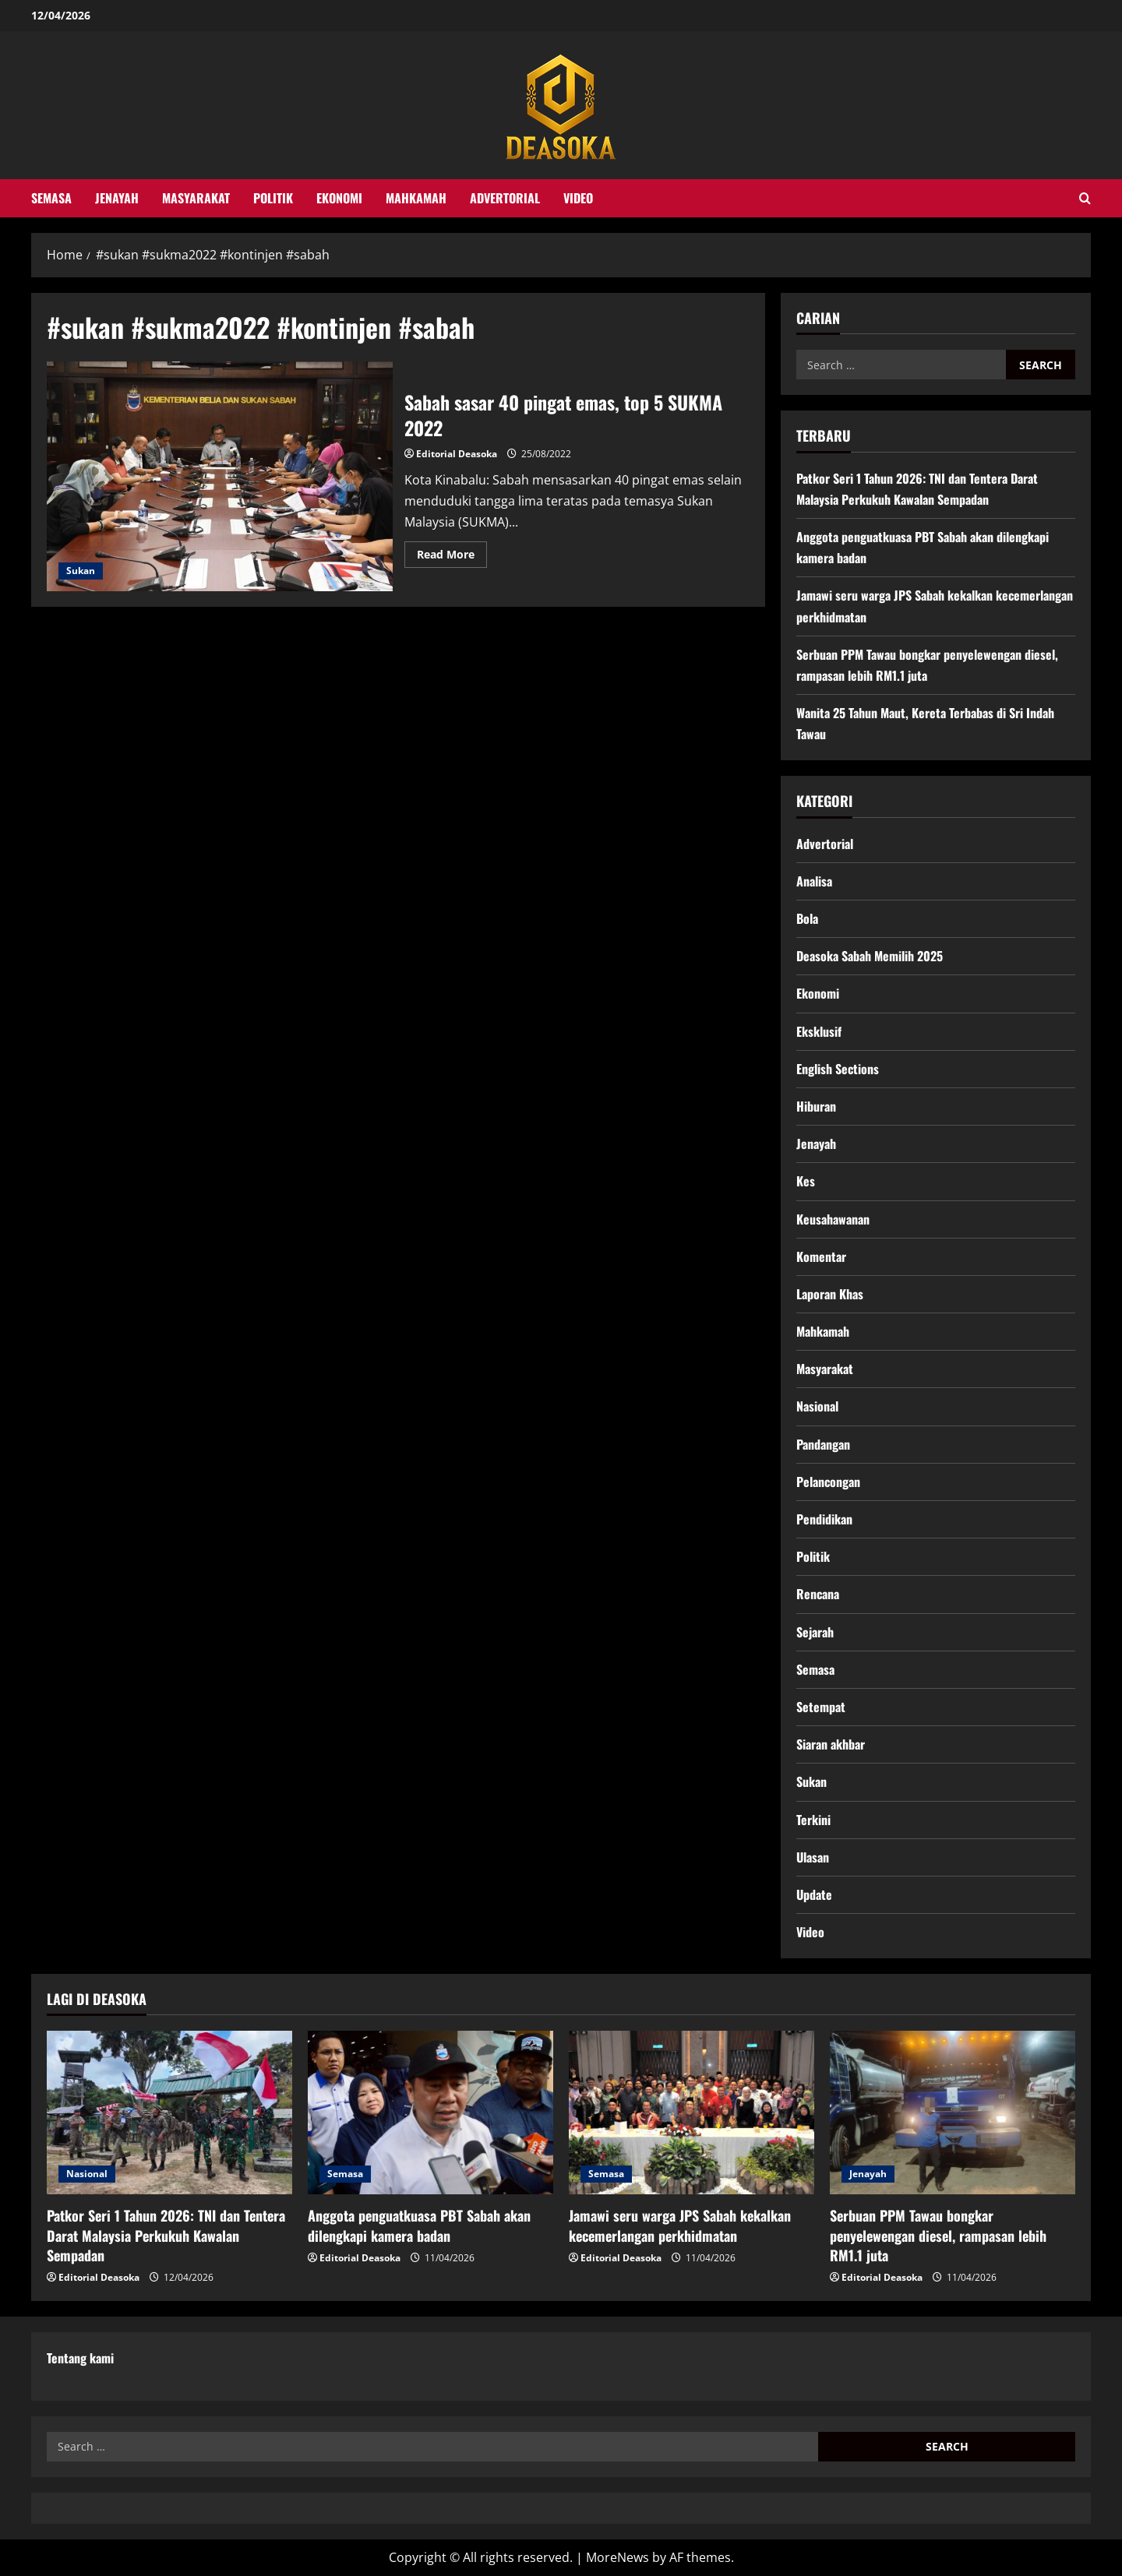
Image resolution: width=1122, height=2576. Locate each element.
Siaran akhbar (830, 1744)
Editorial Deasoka (456, 453)
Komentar (821, 1256)
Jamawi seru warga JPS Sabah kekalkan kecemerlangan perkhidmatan (680, 2225)
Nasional (817, 1406)
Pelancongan (828, 1481)
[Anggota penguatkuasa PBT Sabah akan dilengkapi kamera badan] (430, 2112)
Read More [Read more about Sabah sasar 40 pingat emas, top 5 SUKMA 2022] (452, 557)
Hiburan (816, 1106)
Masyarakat (196, 198)
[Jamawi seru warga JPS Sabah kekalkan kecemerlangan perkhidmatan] (691, 2112)
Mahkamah (416, 198)
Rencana (817, 1593)
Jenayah (117, 198)
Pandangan (823, 1444)
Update (814, 1894)
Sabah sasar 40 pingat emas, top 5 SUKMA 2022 (220, 476)
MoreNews (617, 2557)
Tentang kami (80, 2358)
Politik (273, 198)
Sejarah (815, 1632)
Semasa (51, 198)
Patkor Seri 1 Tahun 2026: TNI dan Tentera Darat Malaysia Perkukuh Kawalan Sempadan (166, 2234)
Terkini (813, 1819)
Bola (807, 918)
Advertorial (505, 198)
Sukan (80, 570)
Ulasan (812, 1857)
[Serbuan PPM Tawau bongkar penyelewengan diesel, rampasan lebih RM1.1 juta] (952, 2112)
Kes (805, 1181)
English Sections (837, 1068)
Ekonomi (339, 198)
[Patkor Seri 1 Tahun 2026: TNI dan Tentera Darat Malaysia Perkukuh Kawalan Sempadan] (169, 2112)
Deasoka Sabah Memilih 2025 (869, 955)
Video (578, 198)
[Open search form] (1085, 198)
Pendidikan (824, 1519)
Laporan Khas (829, 1293)
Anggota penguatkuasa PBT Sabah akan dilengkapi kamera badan (419, 2225)
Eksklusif (819, 1031)
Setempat (820, 1706)
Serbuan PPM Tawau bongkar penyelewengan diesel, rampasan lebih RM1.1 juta (938, 2234)
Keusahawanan (833, 1219)
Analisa (814, 881)
